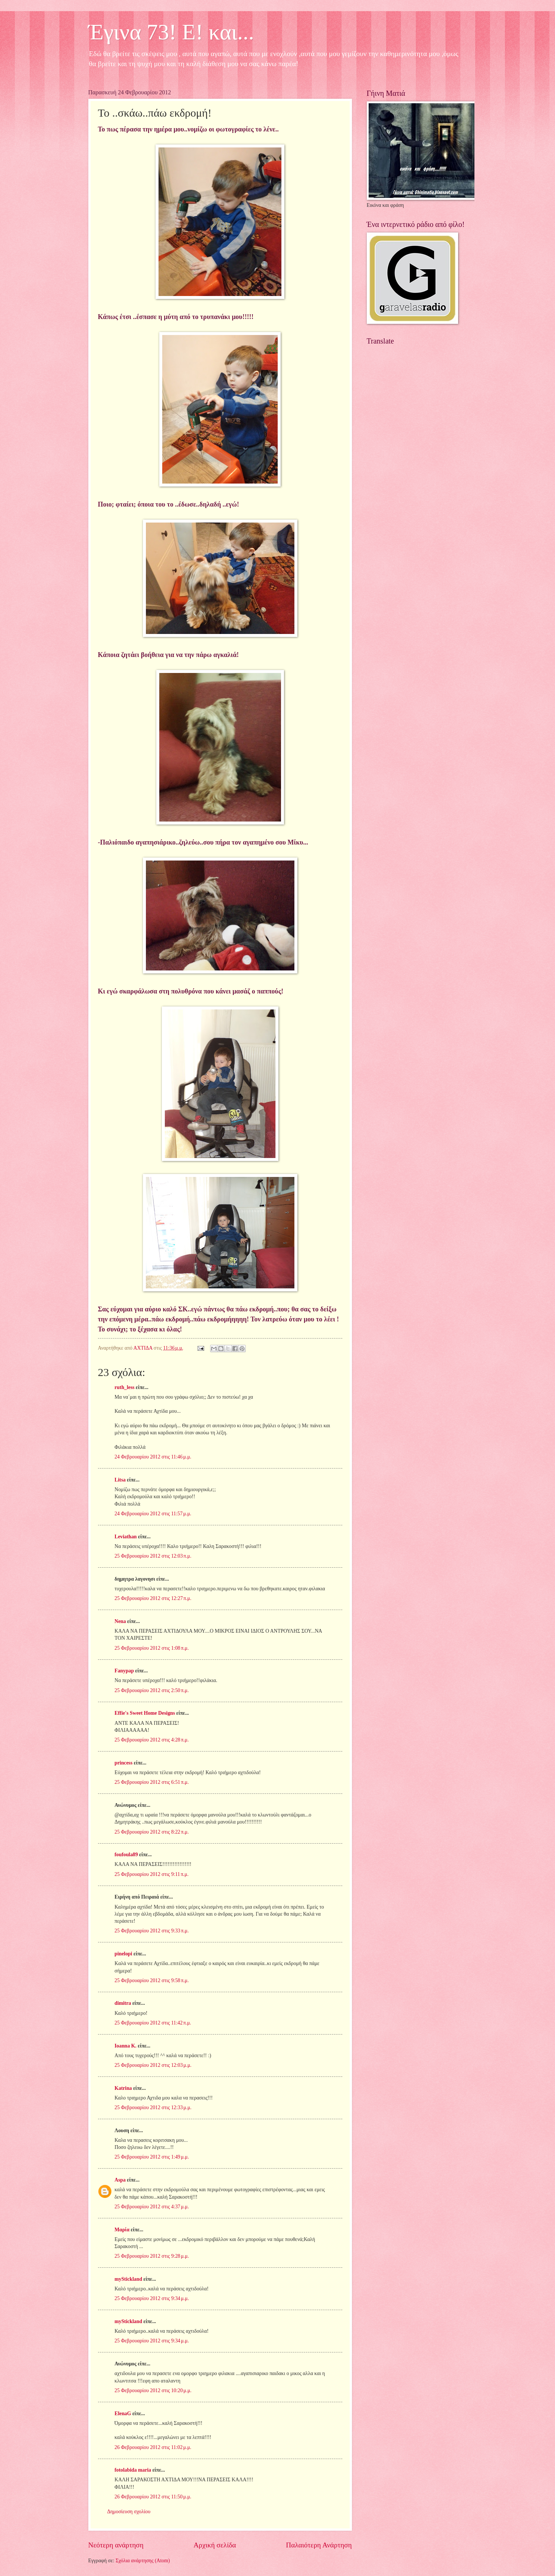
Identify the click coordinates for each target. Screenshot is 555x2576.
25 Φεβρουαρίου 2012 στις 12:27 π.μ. (153, 1598)
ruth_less (125, 1387)
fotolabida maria (133, 2470)
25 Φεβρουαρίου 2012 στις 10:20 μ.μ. (153, 2390)
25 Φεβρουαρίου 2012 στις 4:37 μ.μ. (152, 2206)
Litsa (120, 1480)
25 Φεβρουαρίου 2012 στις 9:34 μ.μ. (152, 2298)
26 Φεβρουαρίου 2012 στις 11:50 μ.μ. (153, 2496)
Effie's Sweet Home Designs (145, 1713)
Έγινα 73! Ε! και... (171, 32)
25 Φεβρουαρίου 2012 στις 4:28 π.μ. (152, 1740)
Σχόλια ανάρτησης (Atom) (142, 2560)
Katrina (123, 2088)
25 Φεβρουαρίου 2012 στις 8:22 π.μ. (152, 1832)
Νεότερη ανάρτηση (116, 2545)
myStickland (128, 2279)
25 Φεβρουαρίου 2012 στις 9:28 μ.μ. (152, 2256)
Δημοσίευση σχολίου (129, 2511)
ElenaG (123, 2413)
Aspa (120, 2180)
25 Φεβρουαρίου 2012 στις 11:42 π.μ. (153, 2023)
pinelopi (124, 1954)
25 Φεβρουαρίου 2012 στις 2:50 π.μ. (152, 1690)
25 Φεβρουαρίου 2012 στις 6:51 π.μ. (152, 1782)
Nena (120, 1621)
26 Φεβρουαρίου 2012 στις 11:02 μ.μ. (153, 2447)
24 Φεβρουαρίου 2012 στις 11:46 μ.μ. (153, 1457)
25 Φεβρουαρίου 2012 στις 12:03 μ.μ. (153, 2065)
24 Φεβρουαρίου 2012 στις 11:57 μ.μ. (153, 1513)
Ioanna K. (126, 2046)
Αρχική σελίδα (214, 2545)
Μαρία (122, 2229)
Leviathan (126, 1536)
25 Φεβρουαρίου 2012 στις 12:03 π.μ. (153, 1556)
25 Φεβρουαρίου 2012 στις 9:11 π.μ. (152, 1874)
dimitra (123, 2003)
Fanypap (124, 1671)
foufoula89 (126, 1854)
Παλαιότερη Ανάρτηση (319, 2545)
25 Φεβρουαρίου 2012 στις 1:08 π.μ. (152, 1648)
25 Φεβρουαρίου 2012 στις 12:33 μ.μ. (153, 2107)
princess (124, 1763)
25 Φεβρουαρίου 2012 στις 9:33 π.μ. (152, 1930)
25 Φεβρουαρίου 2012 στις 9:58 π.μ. (152, 1980)
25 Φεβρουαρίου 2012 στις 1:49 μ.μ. (152, 2157)
